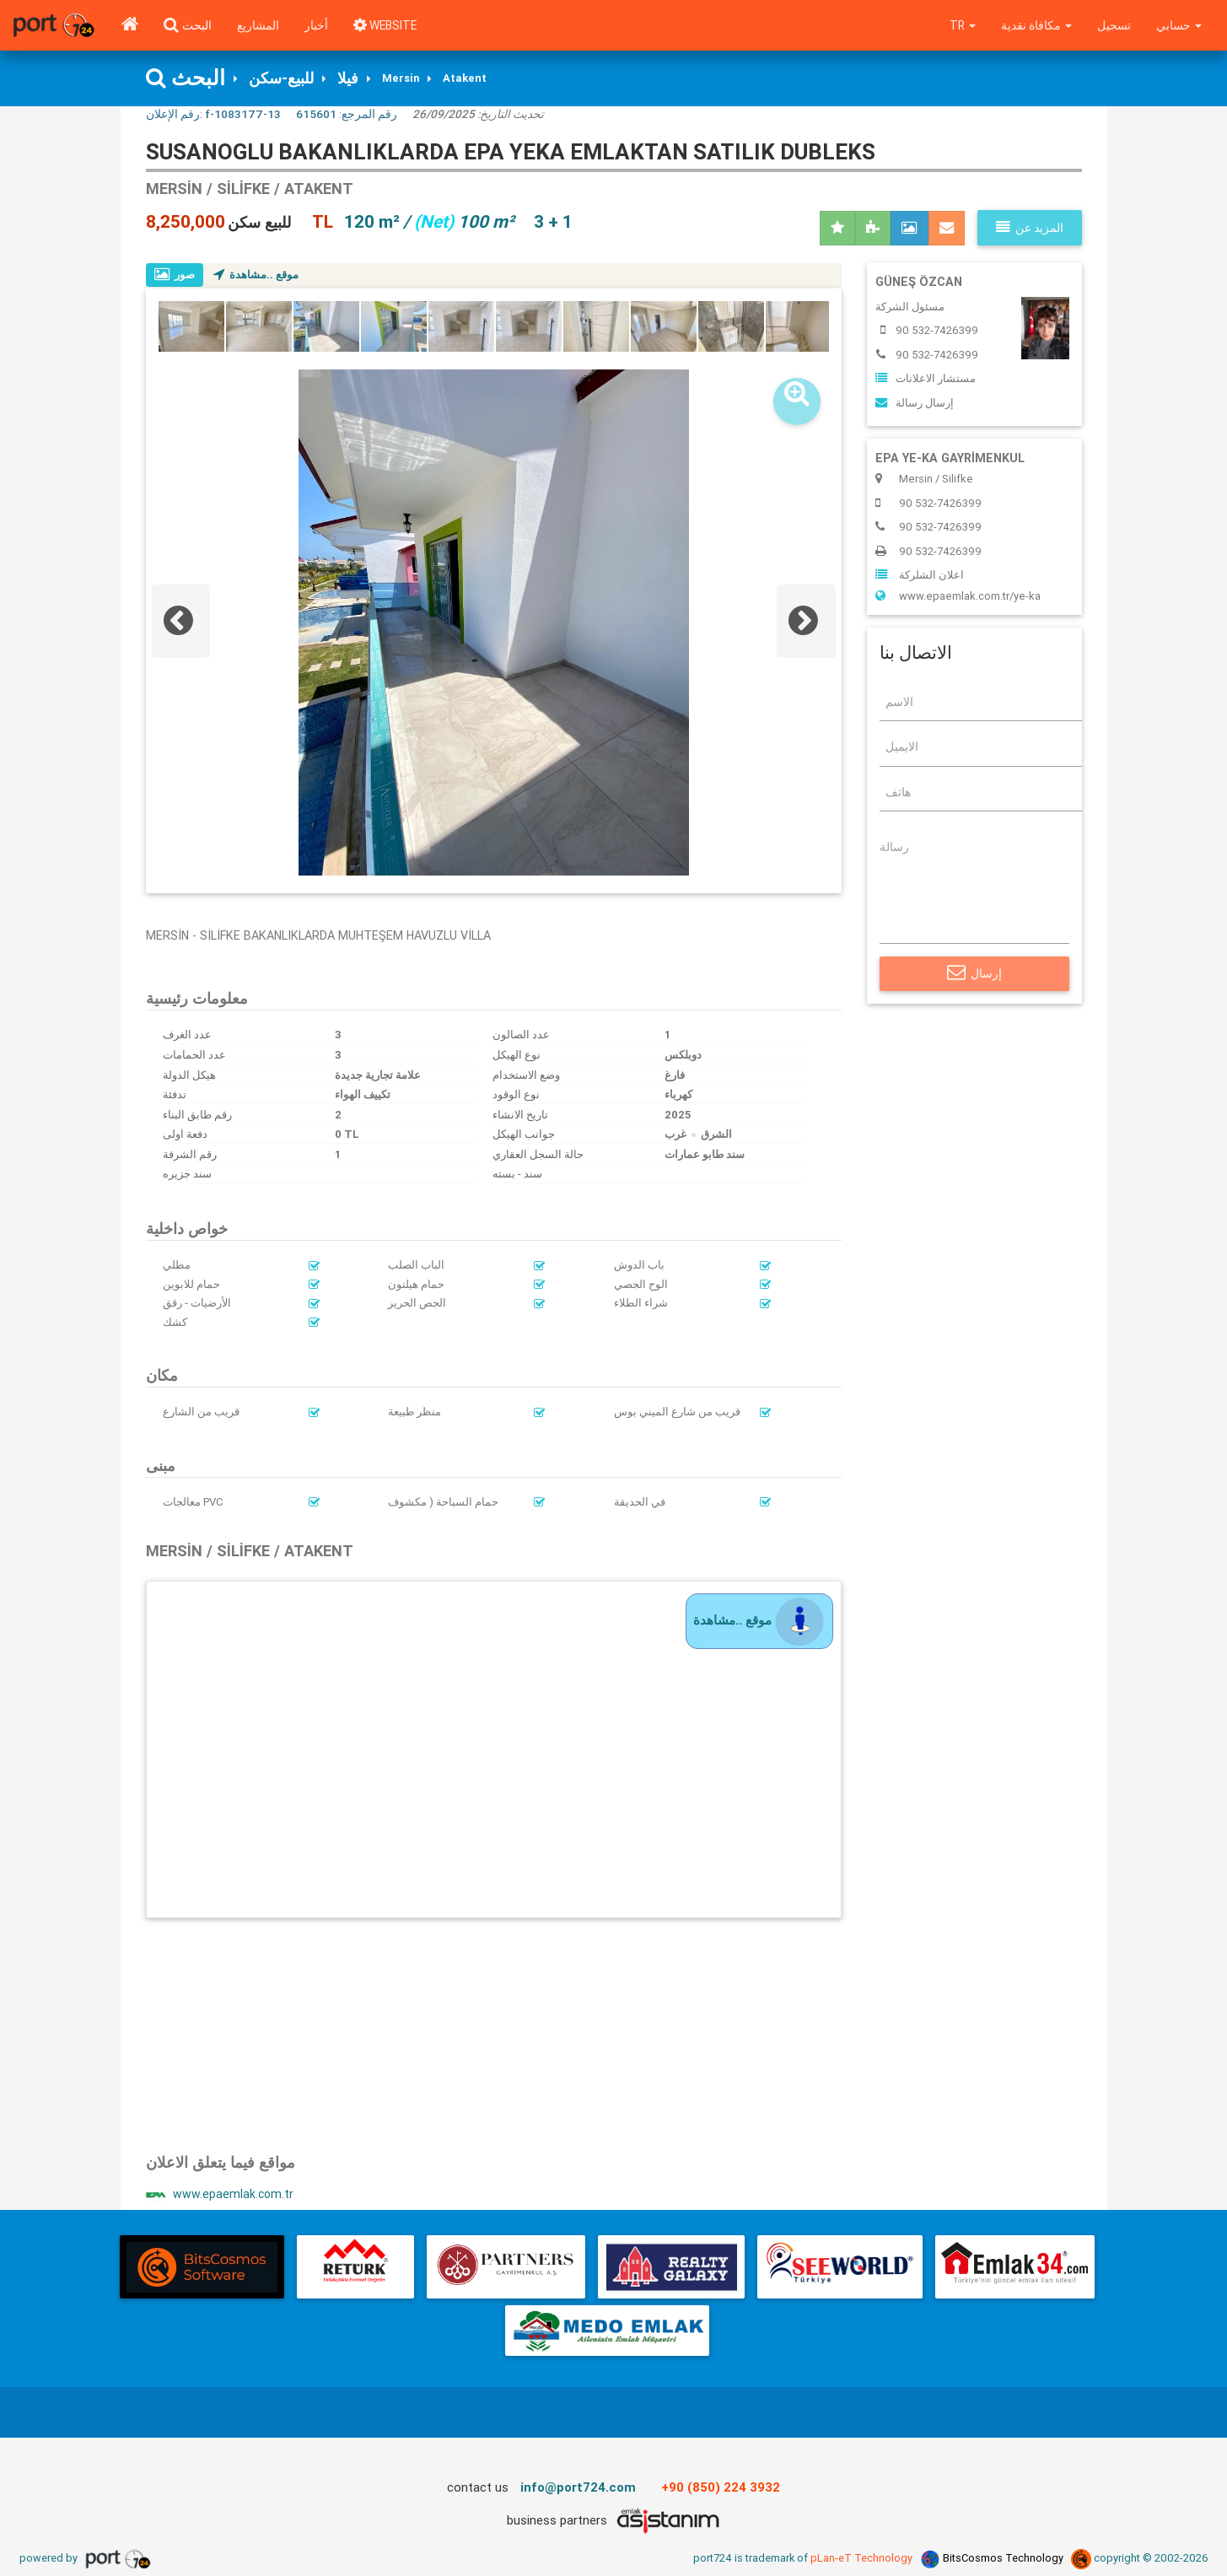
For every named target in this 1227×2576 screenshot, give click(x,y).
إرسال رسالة (914, 403)
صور (175, 275)
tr (959, 25)
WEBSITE (387, 25)
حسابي (1178, 25)
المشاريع (258, 25)
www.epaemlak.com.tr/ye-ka (958, 597)
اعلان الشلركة (919, 576)
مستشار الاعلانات (925, 379)
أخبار (316, 25)
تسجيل (1113, 25)
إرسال (974, 974)
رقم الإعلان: (213, 114)
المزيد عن (1029, 228)
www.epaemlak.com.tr (220, 2195)
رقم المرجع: (346, 114)
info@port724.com (578, 2488)
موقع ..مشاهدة (257, 275)
